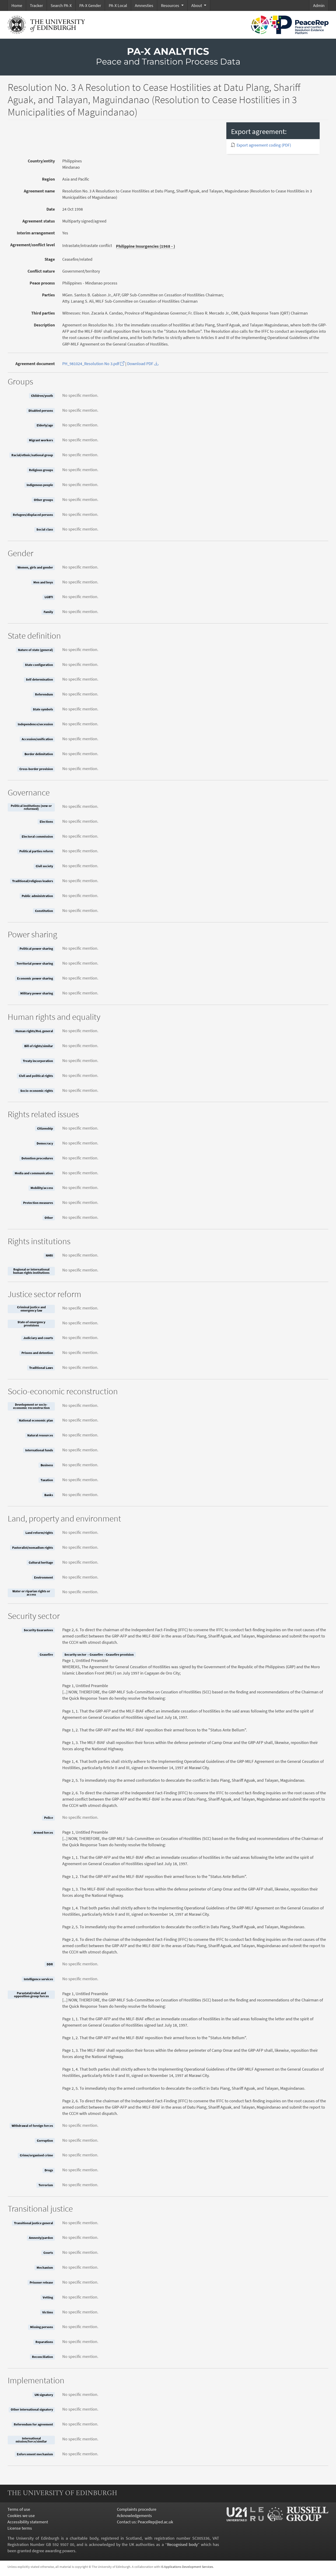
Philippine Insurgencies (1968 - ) (145, 246)
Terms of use (18, 2509)
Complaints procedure (136, 2509)
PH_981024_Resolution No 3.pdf (93, 363)
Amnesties (144, 5)
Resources (170, 5)
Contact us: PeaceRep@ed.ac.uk (145, 2522)
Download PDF (142, 363)
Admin (319, 5)
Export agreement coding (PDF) (264, 145)
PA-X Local (118, 5)
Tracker (36, 5)
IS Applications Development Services (187, 2567)
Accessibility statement (27, 2522)
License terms (19, 2528)
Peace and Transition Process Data (168, 62)
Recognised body (182, 2544)
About (197, 5)
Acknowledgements (134, 2515)
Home (16, 5)
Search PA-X (61, 5)
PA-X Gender (90, 5)
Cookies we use (21, 2515)
